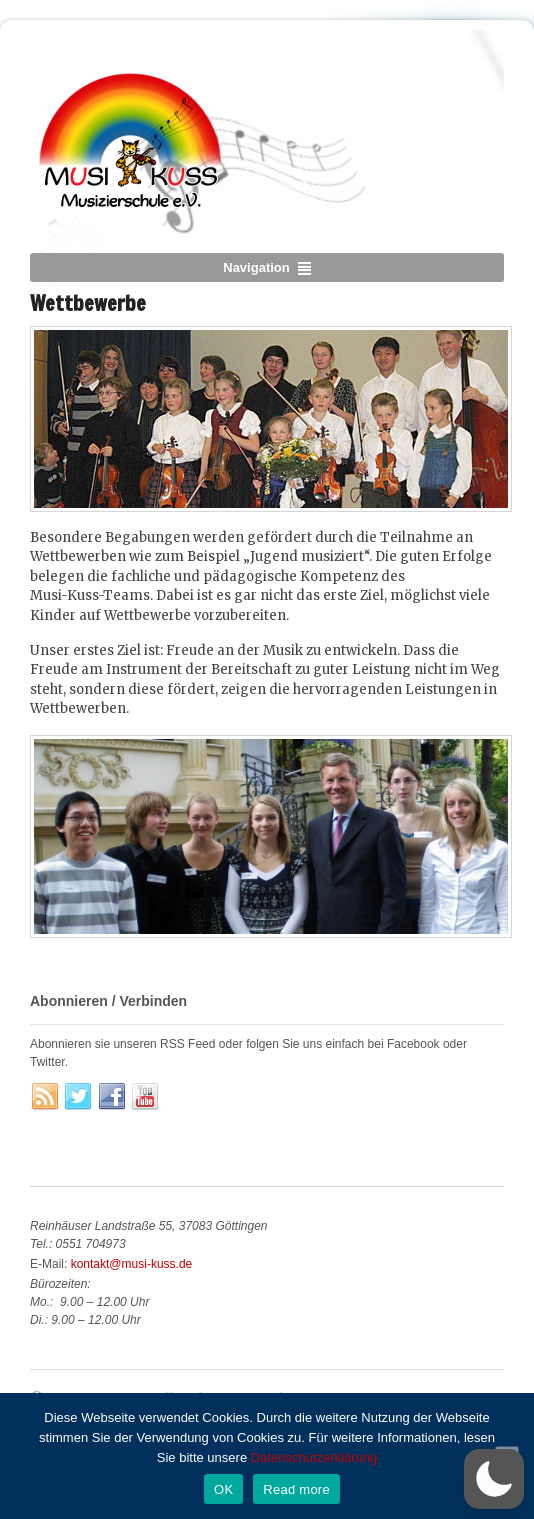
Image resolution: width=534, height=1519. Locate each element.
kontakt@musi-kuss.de (132, 1264)
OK (223, 1489)
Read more (296, 1489)
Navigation (256, 267)
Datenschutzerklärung (314, 1457)
